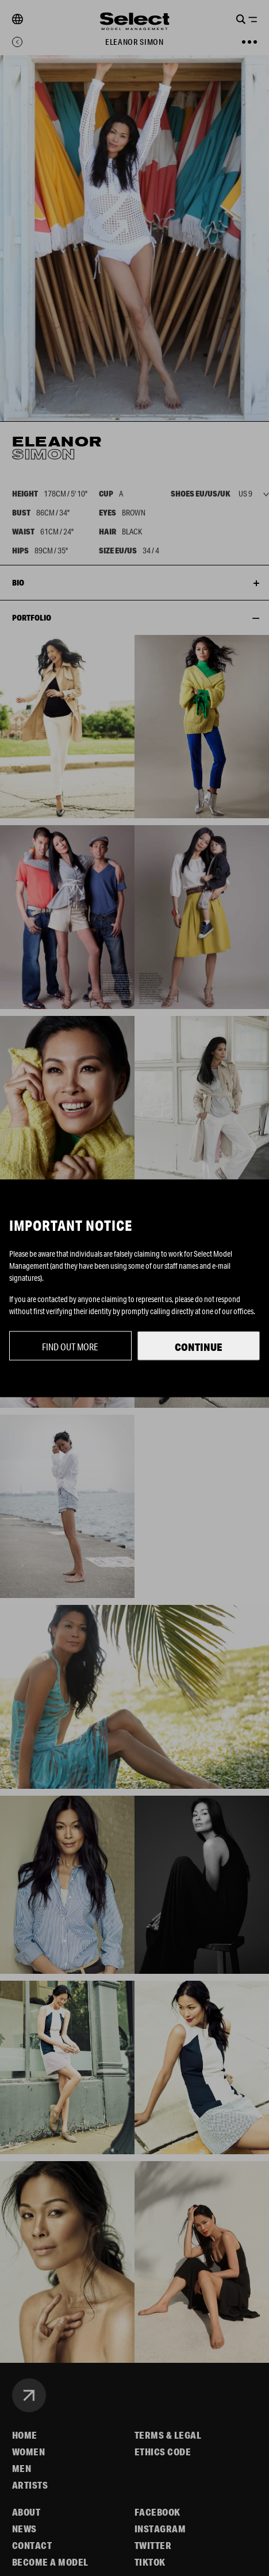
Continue (198, 1346)
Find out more (70, 1346)
